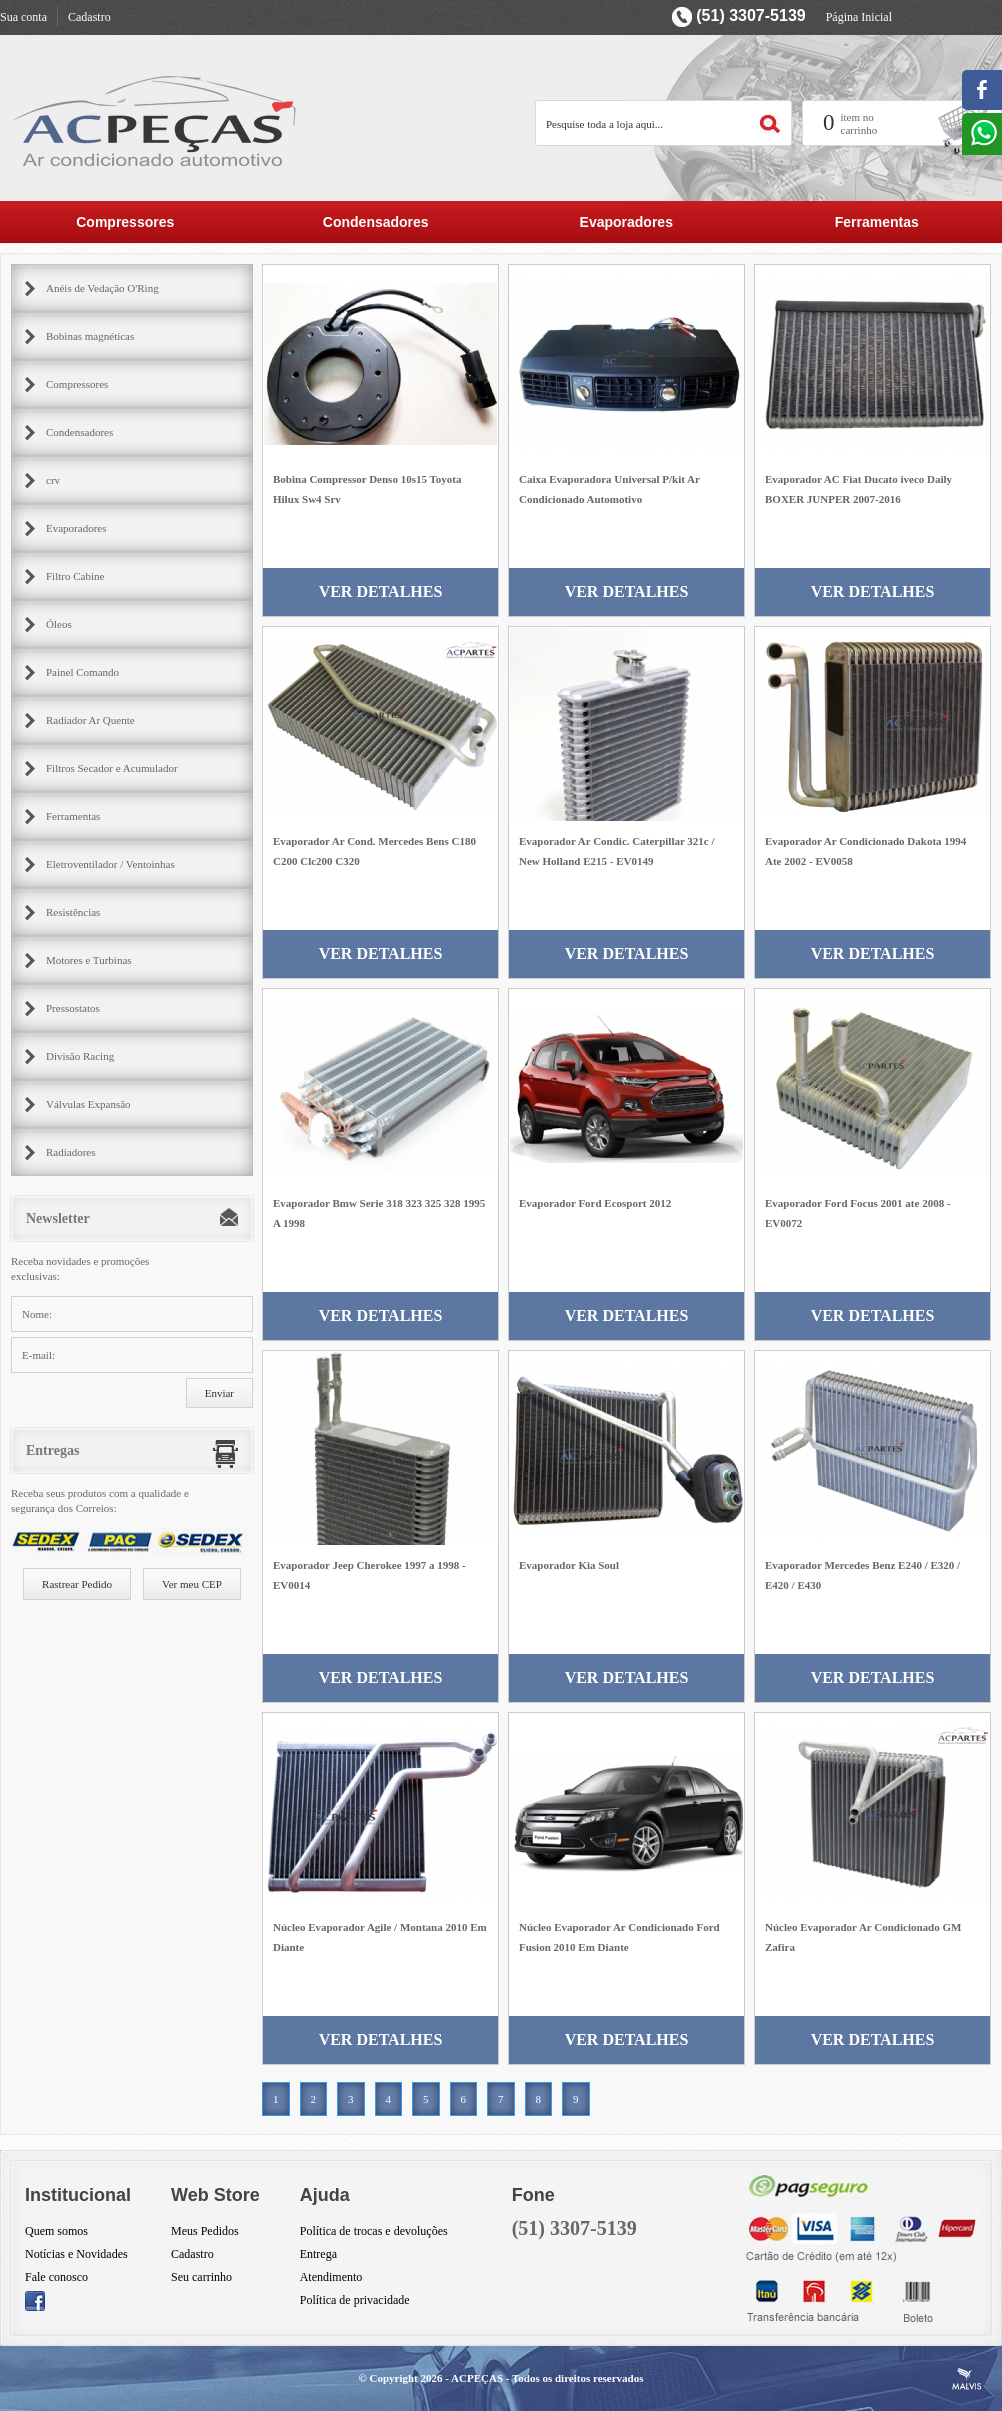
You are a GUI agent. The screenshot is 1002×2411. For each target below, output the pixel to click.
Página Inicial (859, 17)
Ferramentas (877, 222)
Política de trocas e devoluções (374, 2231)
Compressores (125, 222)
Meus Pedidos (205, 2231)
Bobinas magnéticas (90, 336)
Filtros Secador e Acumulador (112, 768)
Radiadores (70, 1152)
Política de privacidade (355, 2300)
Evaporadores (626, 222)
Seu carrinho (201, 2277)
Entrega (318, 2254)
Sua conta (23, 17)
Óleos (59, 624)
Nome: (37, 1314)
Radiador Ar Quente (90, 720)
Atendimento (331, 2277)
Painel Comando (82, 672)
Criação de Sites (967, 2379)
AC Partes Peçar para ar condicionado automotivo (155, 120)
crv (53, 480)
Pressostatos (73, 1008)
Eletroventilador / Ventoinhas (110, 864)
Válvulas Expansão (88, 1104)
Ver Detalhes (381, 591)
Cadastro (89, 17)
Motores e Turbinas (89, 960)
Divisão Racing (80, 1056)
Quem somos (56, 2231)
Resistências (73, 912)
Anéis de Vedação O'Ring (102, 288)
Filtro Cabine (75, 576)
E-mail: (38, 1355)
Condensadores (376, 222)
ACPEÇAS (477, 2378)
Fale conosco (56, 2277)
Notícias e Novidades (76, 2254)
